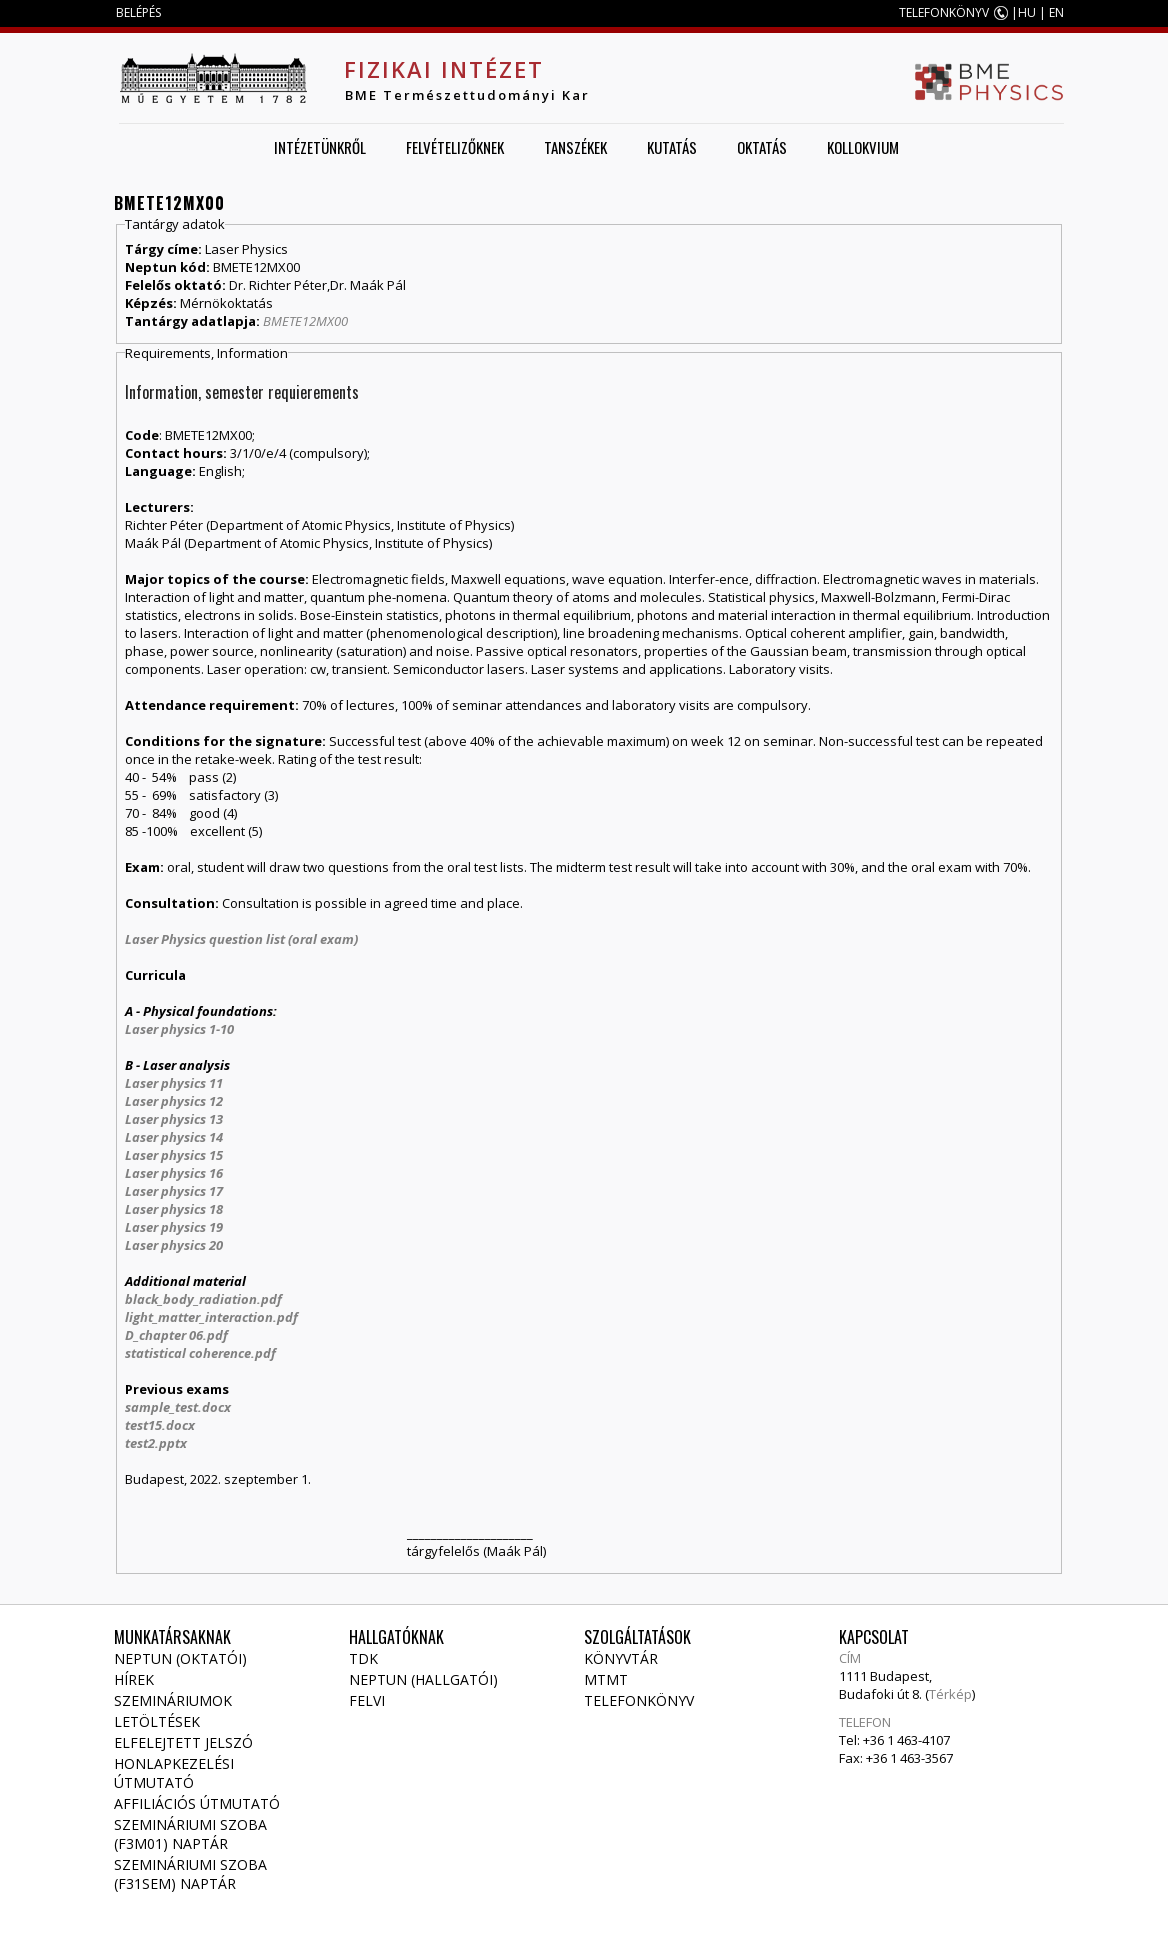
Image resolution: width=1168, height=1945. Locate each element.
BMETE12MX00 (305, 321)
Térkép (950, 1694)
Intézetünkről (320, 147)
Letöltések (157, 1721)
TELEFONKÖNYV (944, 12)
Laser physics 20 (174, 1245)
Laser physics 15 (174, 1155)
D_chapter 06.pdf (176, 1335)
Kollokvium (863, 147)
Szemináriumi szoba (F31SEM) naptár (190, 1874)
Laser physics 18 (174, 1209)
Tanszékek (575, 147)
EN (1056, 12)
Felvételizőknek (455, 147)
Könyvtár (621, 1658)
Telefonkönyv (639, 1700)
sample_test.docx (178, 1407)
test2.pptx (156, 1443)
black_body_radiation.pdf (203, 1299)
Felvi (367, 1700)
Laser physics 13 (174, 1119)
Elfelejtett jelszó (183, 1742)
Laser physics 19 (174, 1227)
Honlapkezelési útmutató (174, 1773)
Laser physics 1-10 (179, 1029)
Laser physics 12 (174, 1101)
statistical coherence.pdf (200, 1353)
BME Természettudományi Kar (467, 95)
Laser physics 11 (174, 1083)
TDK (363, 1658)
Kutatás (672, 147)
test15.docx (160, 1425)
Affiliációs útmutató (197, 1803)
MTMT (606, 1679)
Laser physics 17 (174, 1191)
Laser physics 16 (174, 1173)
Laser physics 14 (174, 1137)
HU (1027, 12)
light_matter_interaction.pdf (211, 1317)
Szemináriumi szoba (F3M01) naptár (190, 1834)
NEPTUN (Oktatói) (180, 1658)
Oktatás (762, 147)
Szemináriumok (173, 1700)
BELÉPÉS (138, 12)
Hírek (134, 1679)
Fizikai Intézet (444, 69)
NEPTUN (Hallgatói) (423, 1679)
